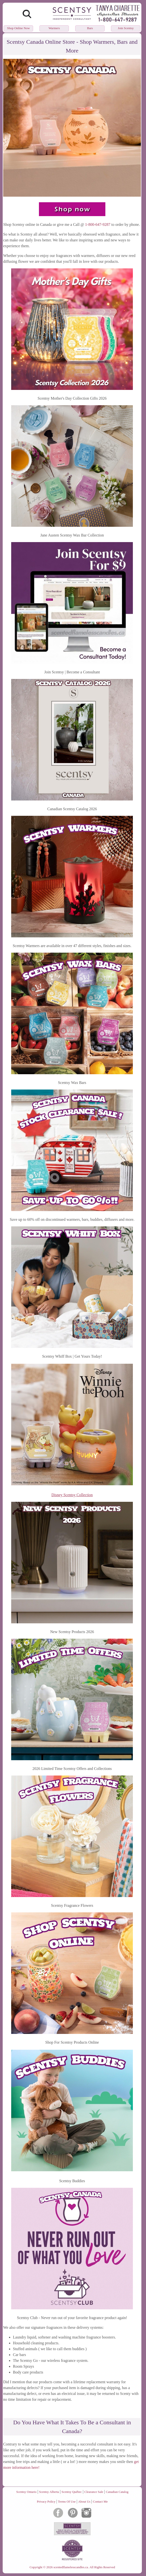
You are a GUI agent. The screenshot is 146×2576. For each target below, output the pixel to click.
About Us (84, 2501)
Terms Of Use (67, 2501)
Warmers (54, 28)
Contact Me (100, 2501)
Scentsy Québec (72, 2492)
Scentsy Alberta (49, 2492)
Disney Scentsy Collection (72, 1495)
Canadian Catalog (117, 2492)
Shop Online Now (18, 28)
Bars (90, 28)
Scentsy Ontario (26, 2492)
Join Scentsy (126, 28)
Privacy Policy (46, 2501)
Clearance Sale (93, 2492)
